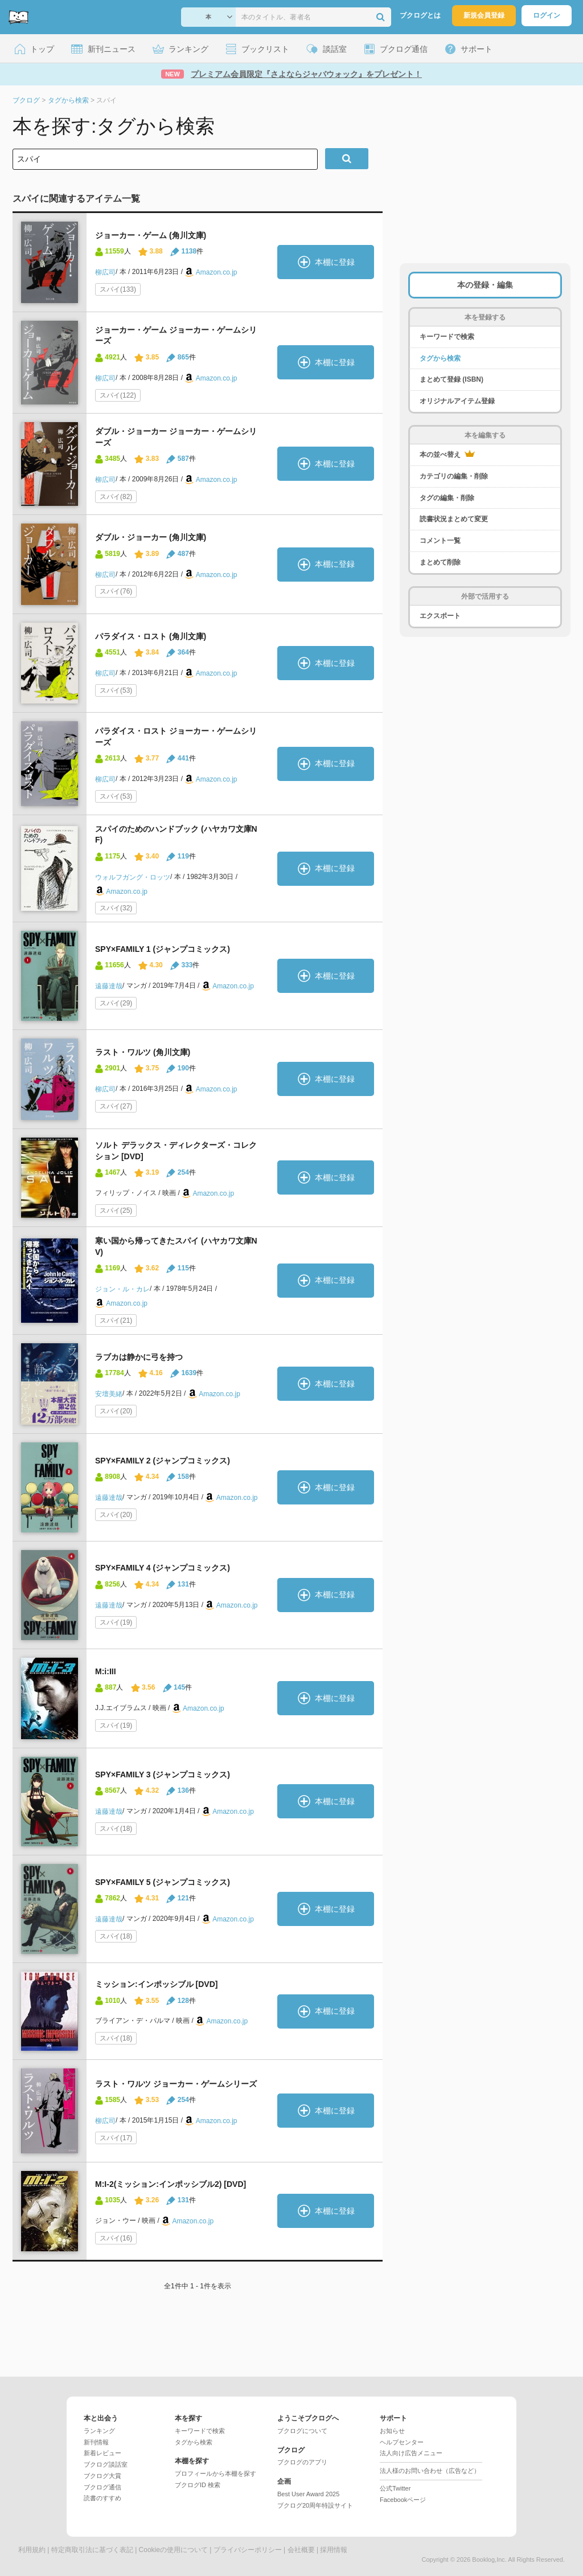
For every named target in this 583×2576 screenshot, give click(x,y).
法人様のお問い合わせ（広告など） (430, 2470)
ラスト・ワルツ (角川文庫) (142, 1052)
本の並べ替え (447, 454)
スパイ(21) (116, 1320)
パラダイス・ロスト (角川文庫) (150, 636)
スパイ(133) (118, 289)
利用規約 (32, 2550)
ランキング (99, 2430)
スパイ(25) (116, 1211)
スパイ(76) (116, 591)
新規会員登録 (483, 15)
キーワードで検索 (447, 337)
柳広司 (105, 272)
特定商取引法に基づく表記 (92, 2550)
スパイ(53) (116, 690)
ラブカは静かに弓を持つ (139, 1356)
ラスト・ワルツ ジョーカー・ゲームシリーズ (176, 2083)
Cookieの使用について (173, 2550)
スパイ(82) (116, 497)
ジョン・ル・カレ (122, 1289)
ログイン (546, 15)
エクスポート (440, 616)
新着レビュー (102, 2453)
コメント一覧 (440, 541)
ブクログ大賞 (102, 2475)
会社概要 (301, 2550)
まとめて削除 (440, 562)
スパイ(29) (116, 1003)
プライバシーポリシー (248, 2550)
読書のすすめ (102, 2498)
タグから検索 (440, 358)
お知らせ (392, 2430)
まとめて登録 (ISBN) (451, 379)
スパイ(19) (116, 1622)
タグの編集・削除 (447, 498)
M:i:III (105, 1671)
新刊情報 (96, 2442)
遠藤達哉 (108, 986)
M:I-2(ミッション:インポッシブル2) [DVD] (170, 2184)
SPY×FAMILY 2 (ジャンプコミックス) (162, 1460)
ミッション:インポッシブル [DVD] (156, 1984)
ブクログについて (302, 2430)
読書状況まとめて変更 (454, 519)
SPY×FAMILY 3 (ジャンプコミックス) (162, 1774)
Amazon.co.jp (216, 272)
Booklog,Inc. (489, 2559)
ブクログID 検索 (197, 2484)
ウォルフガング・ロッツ (132, 877)
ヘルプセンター (402, 2442)
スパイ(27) (116, 1106)
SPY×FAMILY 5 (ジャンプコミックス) (162, 1882)
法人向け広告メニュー (411, 2453)
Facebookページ (403, 2499)
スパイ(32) (116, 908)
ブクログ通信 (102, 2487)
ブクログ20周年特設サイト (315, 2505)
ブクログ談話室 (106, 2464)
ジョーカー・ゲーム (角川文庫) (150, 235)
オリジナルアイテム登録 (457, 401)
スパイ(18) (116, 1829)
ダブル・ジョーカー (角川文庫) (150, 537)
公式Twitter (395, 2488)
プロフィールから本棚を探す (215, 2473)
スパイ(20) (116, 1411)
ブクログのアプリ (302, 2462)
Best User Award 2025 (308, 2494)
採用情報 (333, 2550)
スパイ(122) (118, 395)
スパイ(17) (116, 2138)
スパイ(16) (116, 2238)
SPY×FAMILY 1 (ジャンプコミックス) (162, 949)
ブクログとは (420, 15)
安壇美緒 (108, 1394)
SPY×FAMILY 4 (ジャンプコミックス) (162, 1567)
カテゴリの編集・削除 (454, 476)
